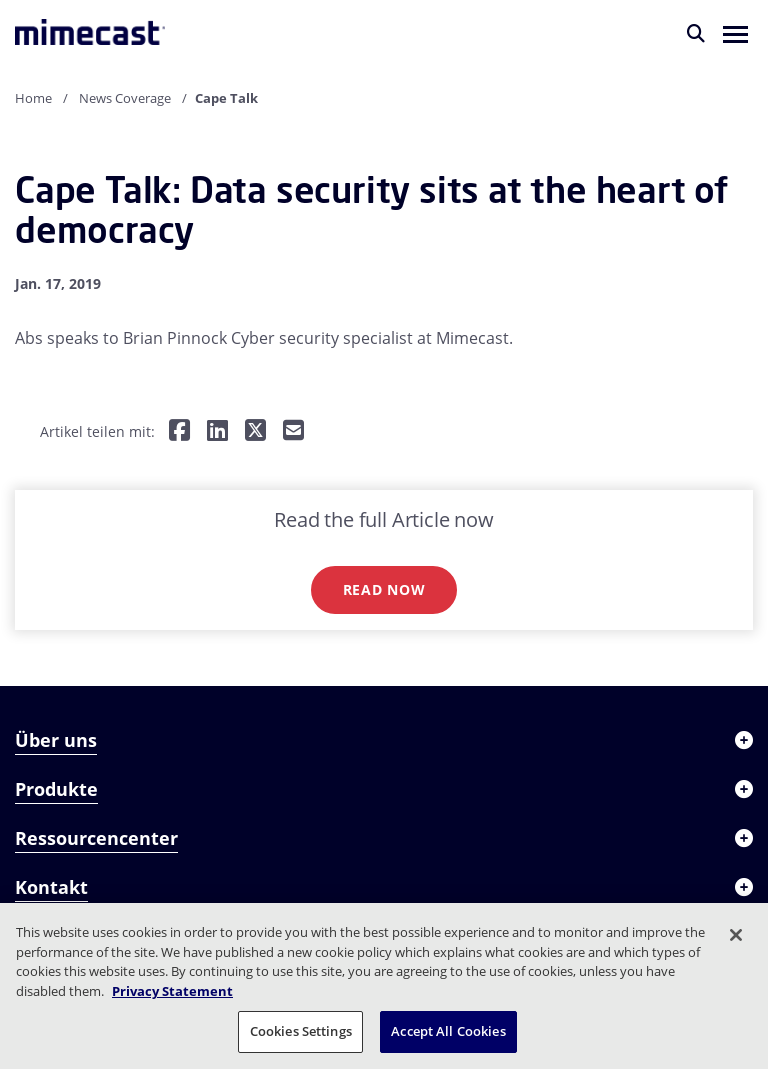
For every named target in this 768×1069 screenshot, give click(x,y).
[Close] (736, 935)
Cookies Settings (301, 1031)
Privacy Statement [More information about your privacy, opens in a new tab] (172, 991)
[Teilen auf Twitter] (255, 431)
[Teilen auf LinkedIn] (217, 431)
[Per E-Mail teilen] (293, 431)
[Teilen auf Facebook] (179, 431)
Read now (384, 589)
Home (33, 98)
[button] (735, 33)
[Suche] (696, 33)
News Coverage (125, 98)
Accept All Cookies (448, 1031)
